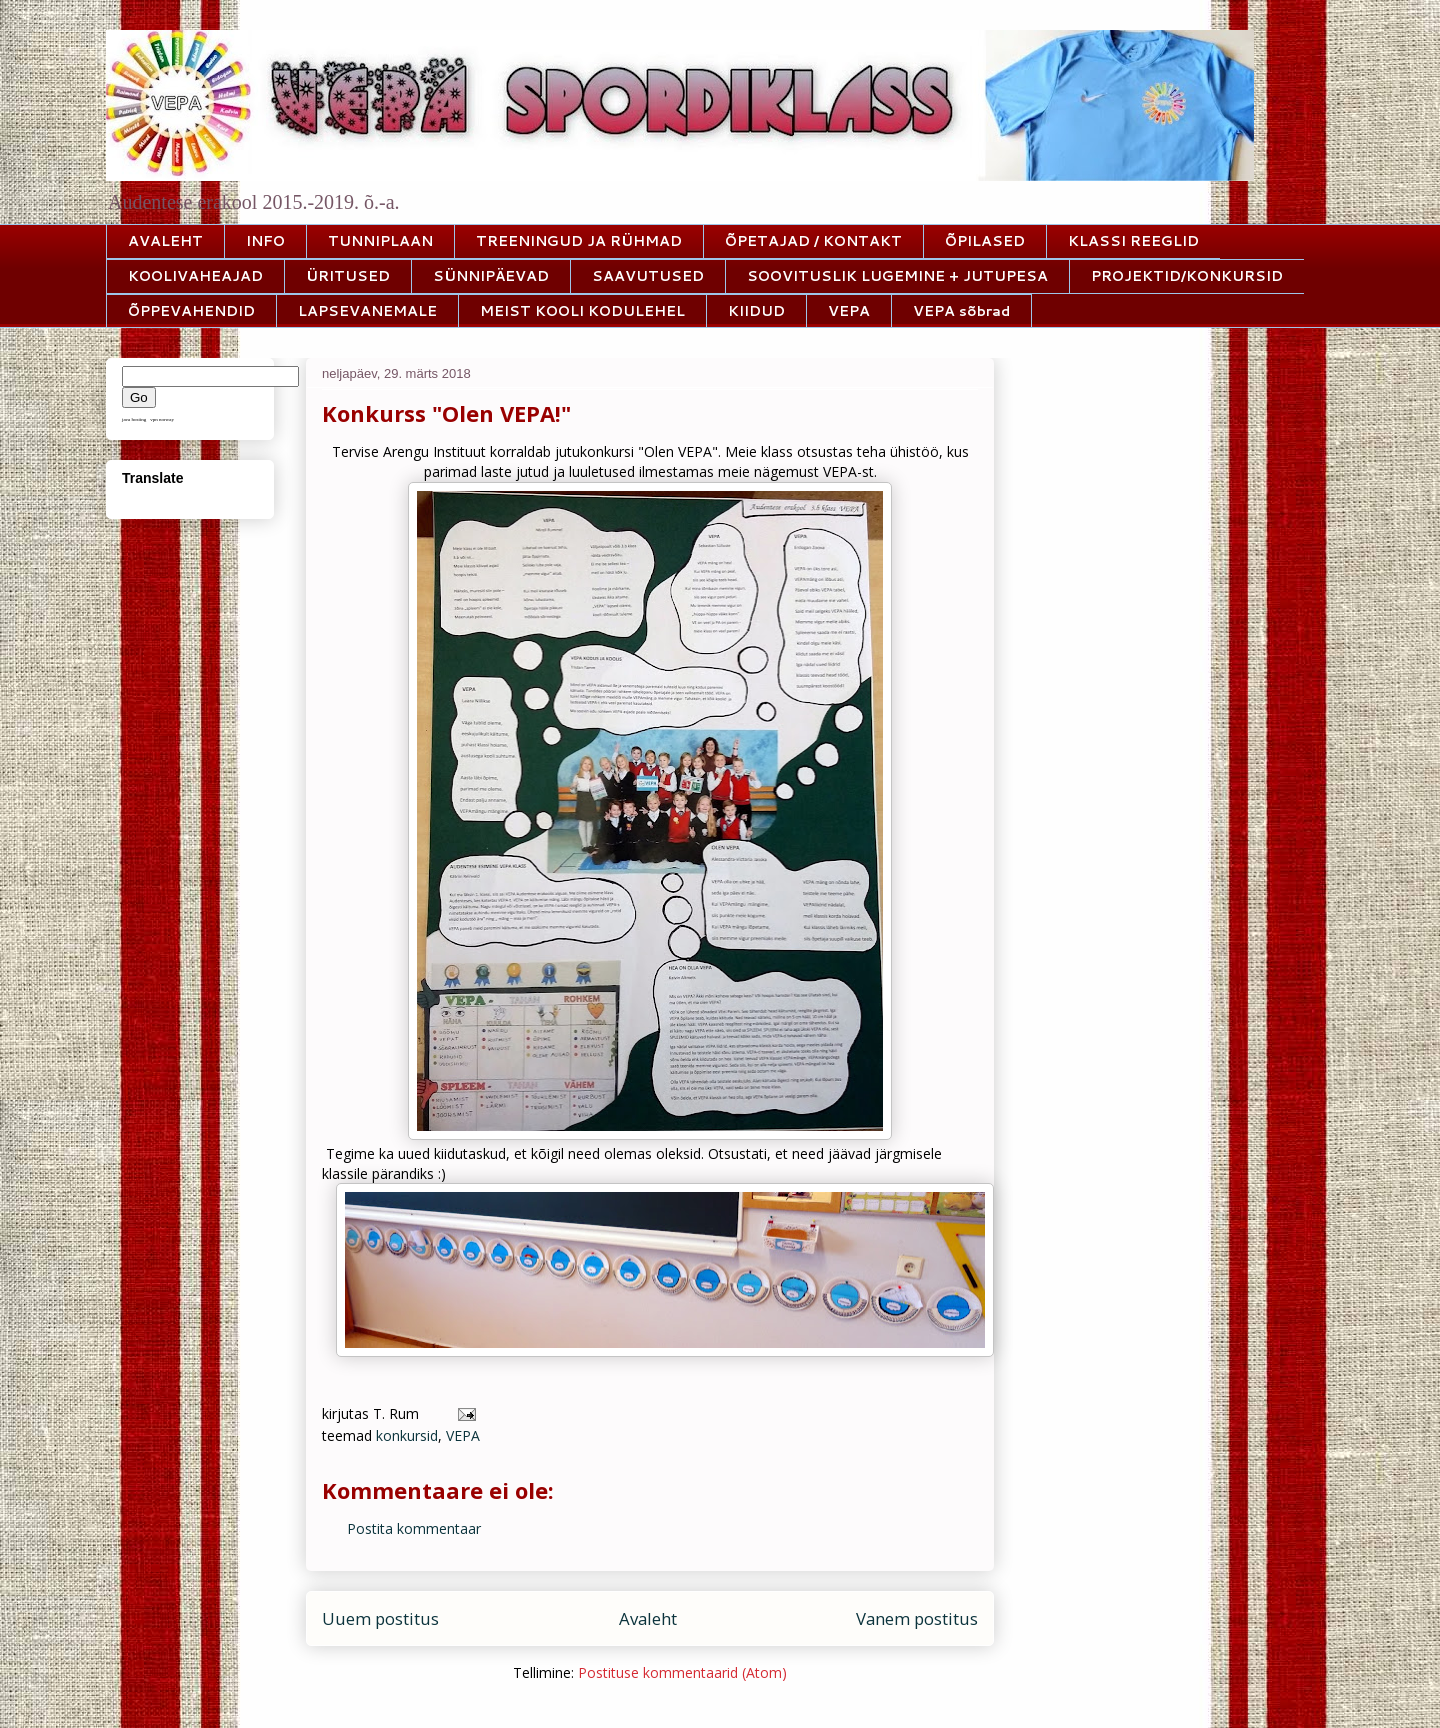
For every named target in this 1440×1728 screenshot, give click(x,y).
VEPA (849, 311)
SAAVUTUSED (648, 276)
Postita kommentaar (414, 1528)
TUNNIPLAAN (380, 241)
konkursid (407, 1435)
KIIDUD (756, 311)
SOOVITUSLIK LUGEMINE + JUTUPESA (897, 276)
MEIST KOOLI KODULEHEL (582, 311)
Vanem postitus (917, 1618)
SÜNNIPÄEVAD (491, 276)
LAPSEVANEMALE (367, 311)
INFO (265, 241)
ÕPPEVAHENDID (191, 311)
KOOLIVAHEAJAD (195, 276)
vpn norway (162, 419)
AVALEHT (165, 241)
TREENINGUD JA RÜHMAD (579, 241)
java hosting (134, 419)
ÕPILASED (985, 241)
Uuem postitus (380, 1618)
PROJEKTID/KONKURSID (1187, 276)
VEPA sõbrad (961, 311)
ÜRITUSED (348, 276)
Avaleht (648, 1618)
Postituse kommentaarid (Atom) (682, 1672)
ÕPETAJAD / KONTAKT (813, 241)
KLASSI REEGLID (1133, 241)
